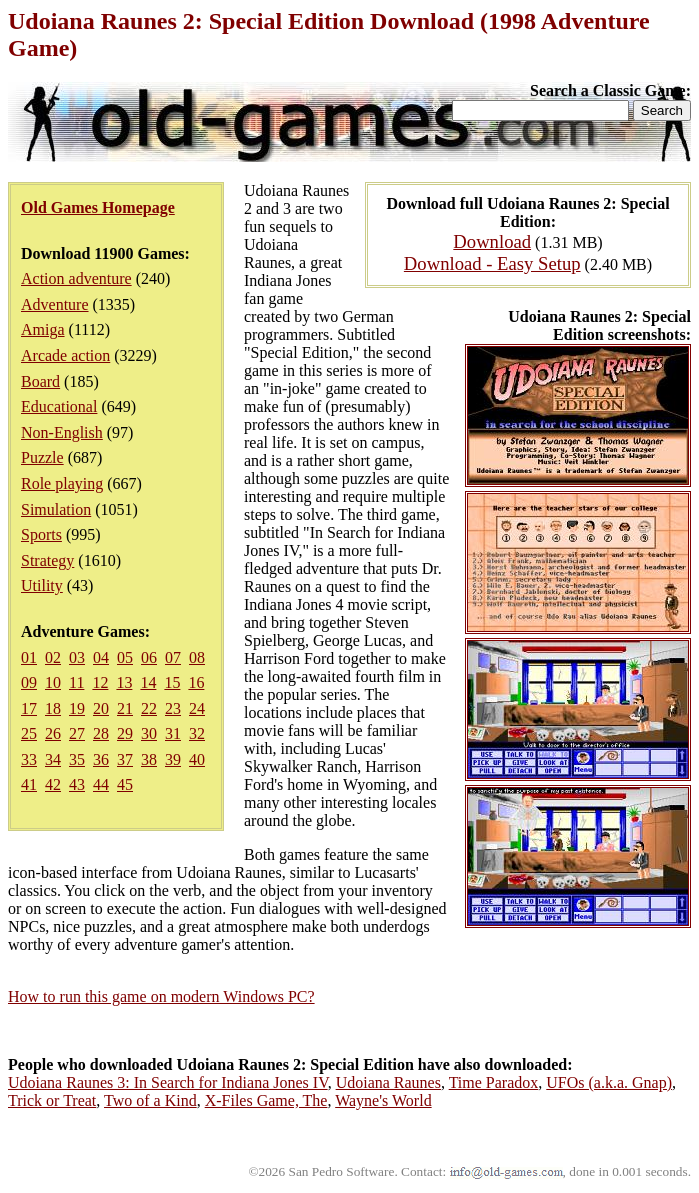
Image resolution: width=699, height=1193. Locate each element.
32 (197, 733)
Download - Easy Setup (492, 263)
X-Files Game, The (266, 1100)
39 (173, 759)
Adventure (55, 304)
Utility (42, 585)
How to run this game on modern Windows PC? (161, 996)
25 (29, 733)
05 (125, 657)
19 (77, 708)
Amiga (43, 329)
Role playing (62, 483)
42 (53, 784)
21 (125, 708)
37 (125, 759)
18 (53, 708)
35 (77, 759)
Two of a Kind (150, 1100)
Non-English (62, 432)
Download (492, 241)
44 (101, 784)
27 (77, 733)
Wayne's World (383, 1100)
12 (100, 682)
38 (149, 759)
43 (77, 784)
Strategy (47, 560)
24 (197, 708)
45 (125, 784)
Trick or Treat (52, 1100)
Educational (59, 406)
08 (197, 657)
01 (29, 657)
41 (29, 784)
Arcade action (65, 355)
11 (76, 682)
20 (101, 708)
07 (173, 657)
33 (29, 759)
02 (53, 657)
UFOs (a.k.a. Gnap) (609, 1082)
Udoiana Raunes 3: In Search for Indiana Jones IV (168, 1082)
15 (172, 682)
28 (101, 733)
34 (53, 759)
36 (101, 759)
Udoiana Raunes (388, 1082)
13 (124, 682)
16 (196, 682)
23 (173, 708)
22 (149, 708)
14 (148, 682)
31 (173, 733)
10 (53, 682)
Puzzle (42, 457)
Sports (41, 534)
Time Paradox (494, 1082)
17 (29, 708)
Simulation (56, 509)
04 (101, 657)
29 (125, 733)
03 (77, 657)
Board (40, 381)
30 (149, 733)
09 (29, 682)
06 (149, 657)
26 (53, 733)
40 (197, 759)
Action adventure (76, 278)
